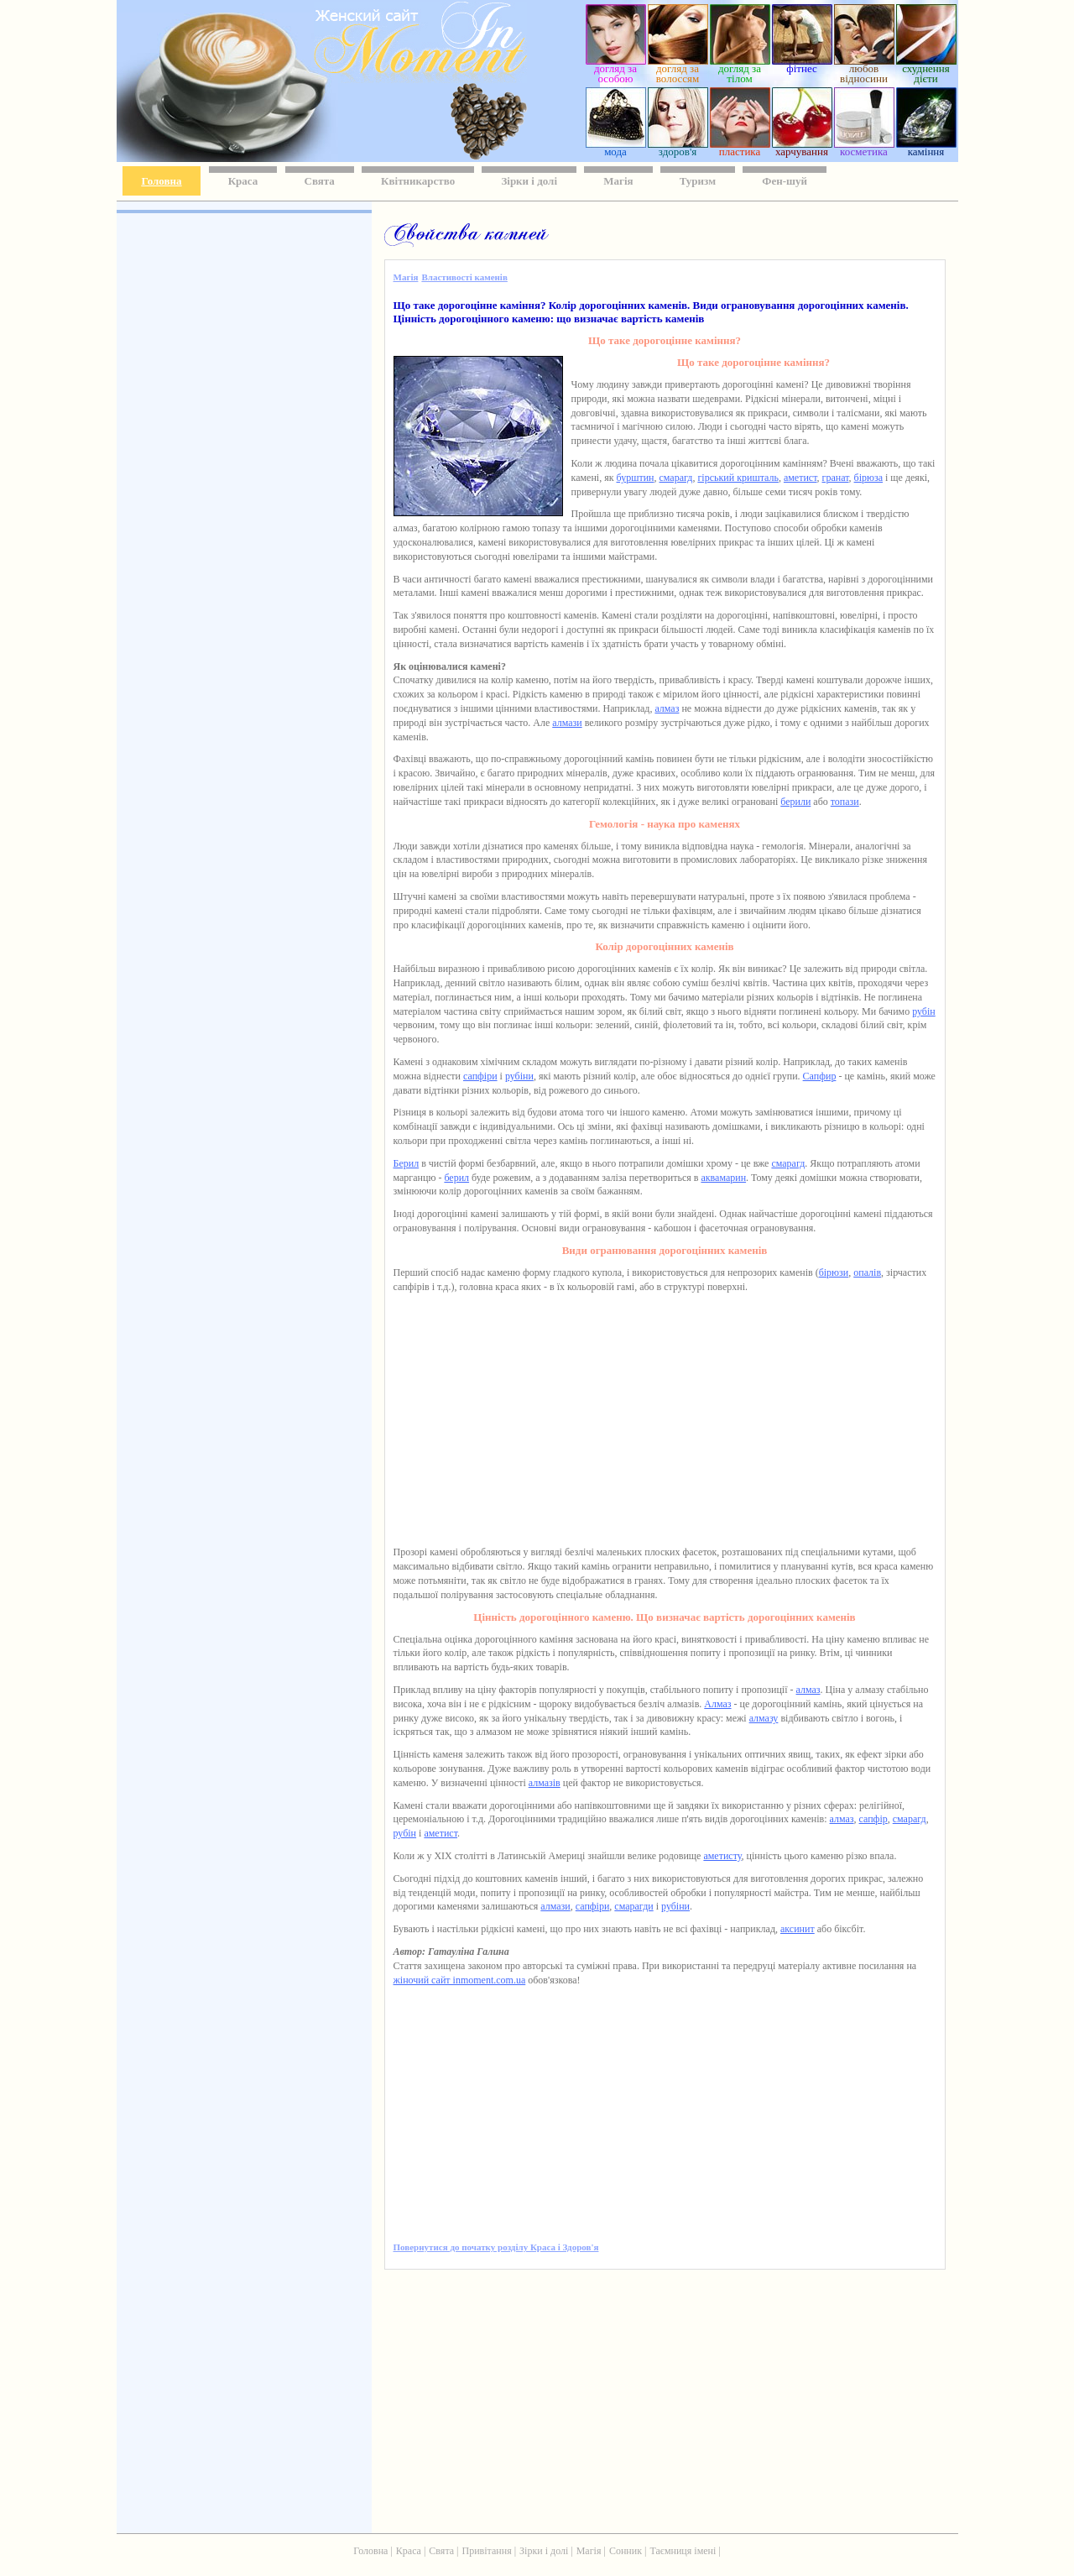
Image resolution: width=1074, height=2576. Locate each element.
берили (795, 801)
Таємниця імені (682, 2551)
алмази (566, 723)
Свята (320, 181)
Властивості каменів (464, 277)
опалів (867, 1272)
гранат (835, 477)
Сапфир (820, 1076)
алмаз (666, 708)
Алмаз (717, 1704)
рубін (924, 1011)
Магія (618, 181)
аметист (800, 477)
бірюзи (834, 1272)
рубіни (519, 1076)
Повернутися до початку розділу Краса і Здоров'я (496, 2247)
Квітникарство (418, 181)
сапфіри (480, 1076)
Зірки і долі (529, 181)
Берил (407, 1163)
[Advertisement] (242, 461)
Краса (243, 181)
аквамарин (723, 1177)
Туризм (698, 181)
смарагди (633, 1906)
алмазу (764, 1718)
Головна (162, 181)
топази (845, 801)
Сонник (625, 2551)
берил (456, 1177)
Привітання (487, 2551)
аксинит (797, 1929)
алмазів (544, 1783)
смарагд (675, 477)
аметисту (722, 1856)
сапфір (873, 1819)
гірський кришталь (738, 477)
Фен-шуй (784, 181)
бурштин (635, 477)
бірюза (868, 477)
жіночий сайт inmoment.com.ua (460, 1980)
